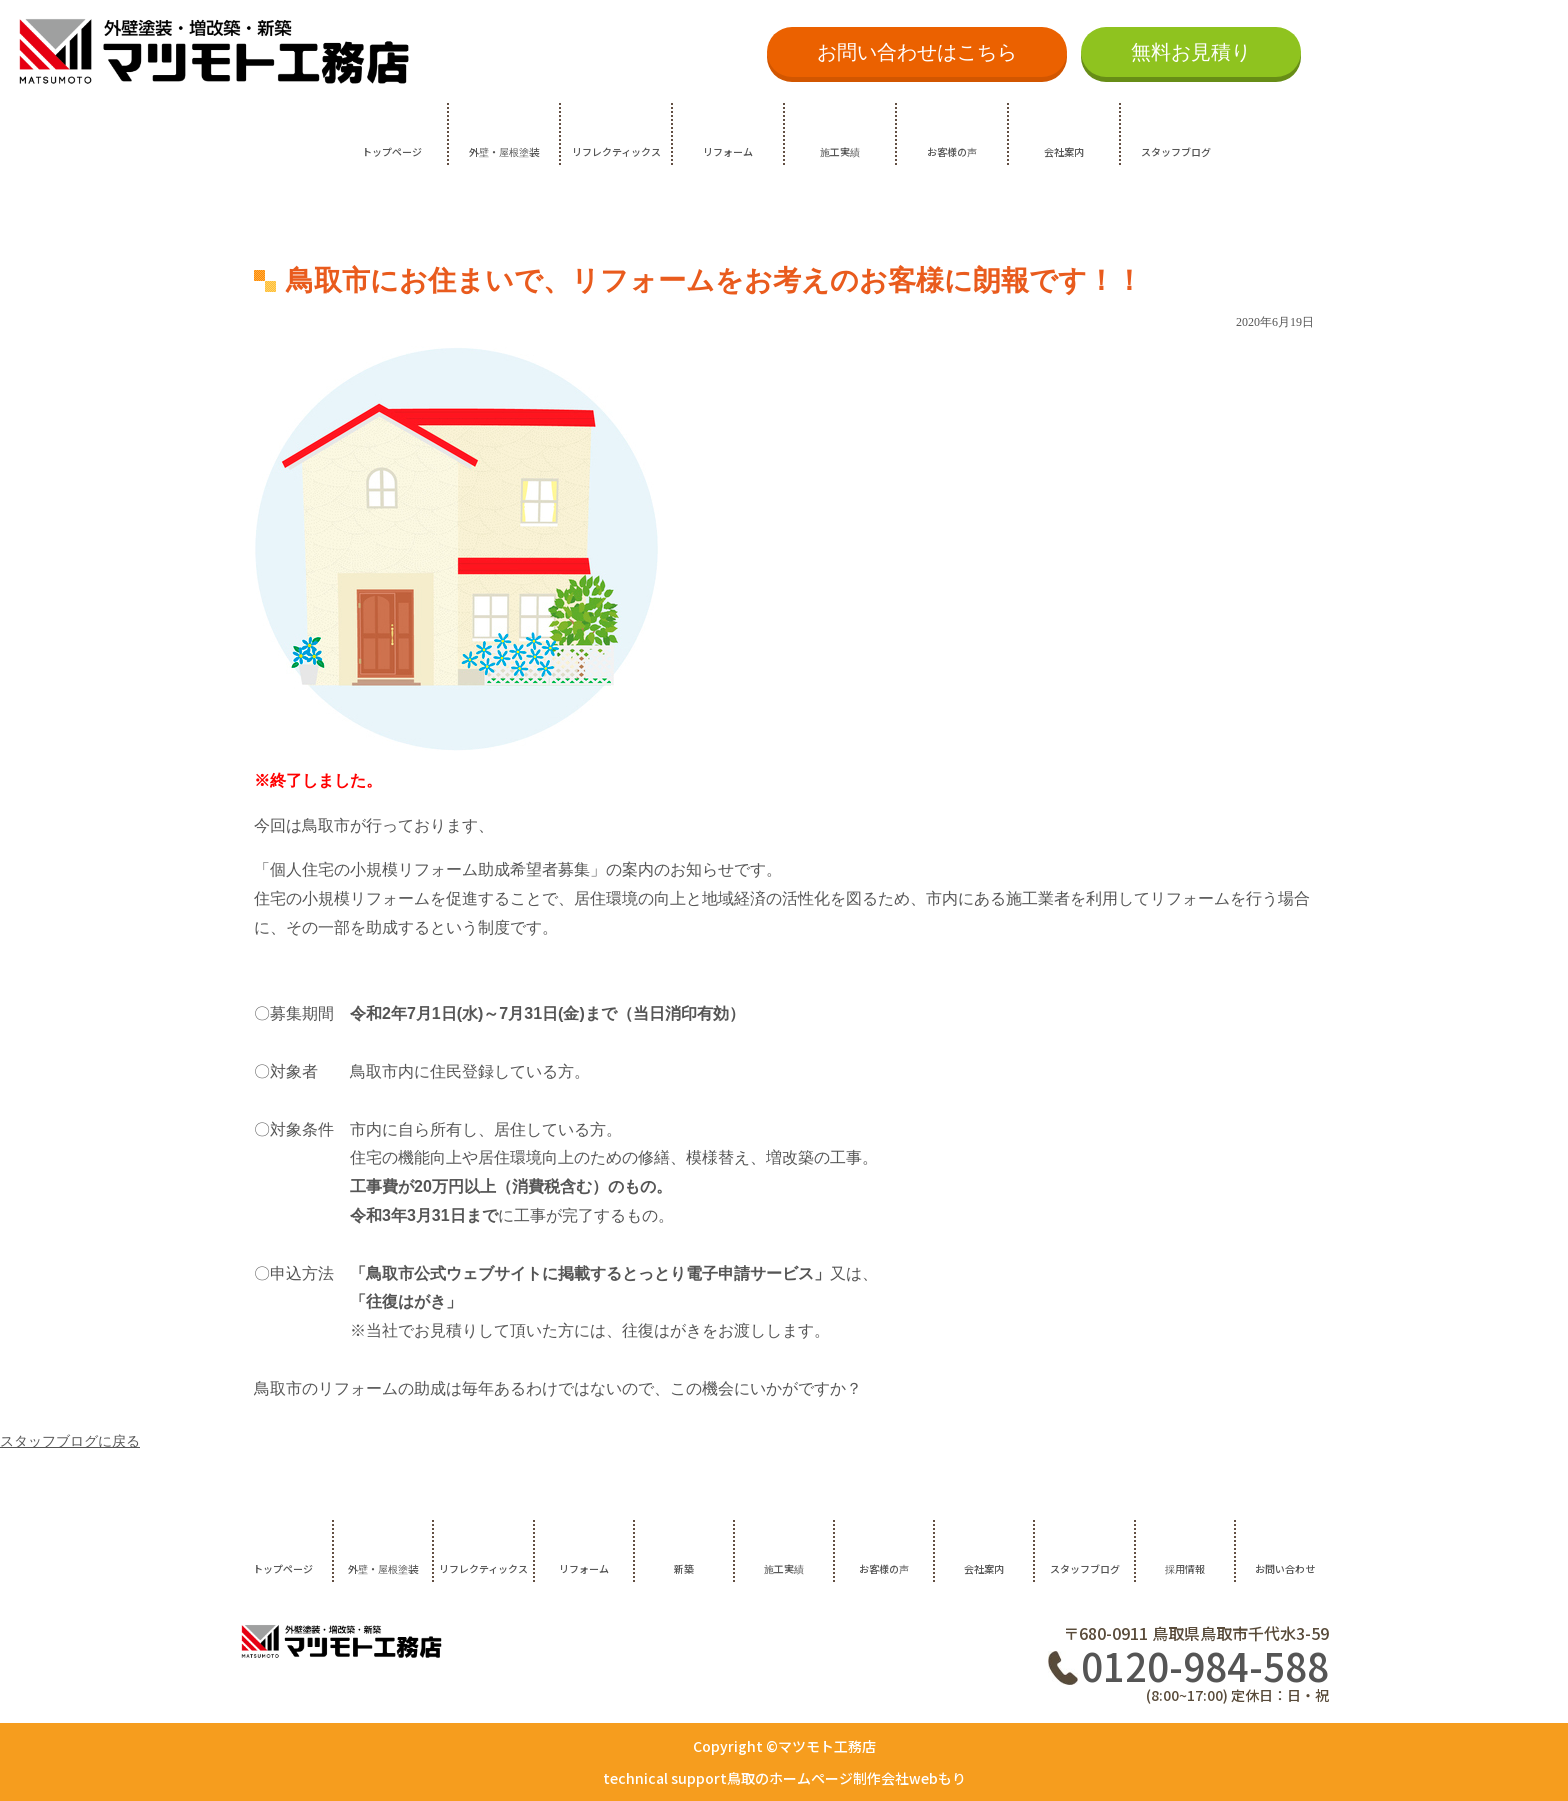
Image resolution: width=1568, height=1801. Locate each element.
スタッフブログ (1176, 151)
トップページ (392, 151)
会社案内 (1064, 151)
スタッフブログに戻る (70, 1441)
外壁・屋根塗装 (504, 151)
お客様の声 (952, 151)
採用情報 (1185, 1568)
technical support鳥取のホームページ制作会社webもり (784, 1778)
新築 (684, 1568)
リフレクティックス (616, 151)
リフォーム (728, 151)
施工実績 (840, 151)
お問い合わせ (1285, 1568)
